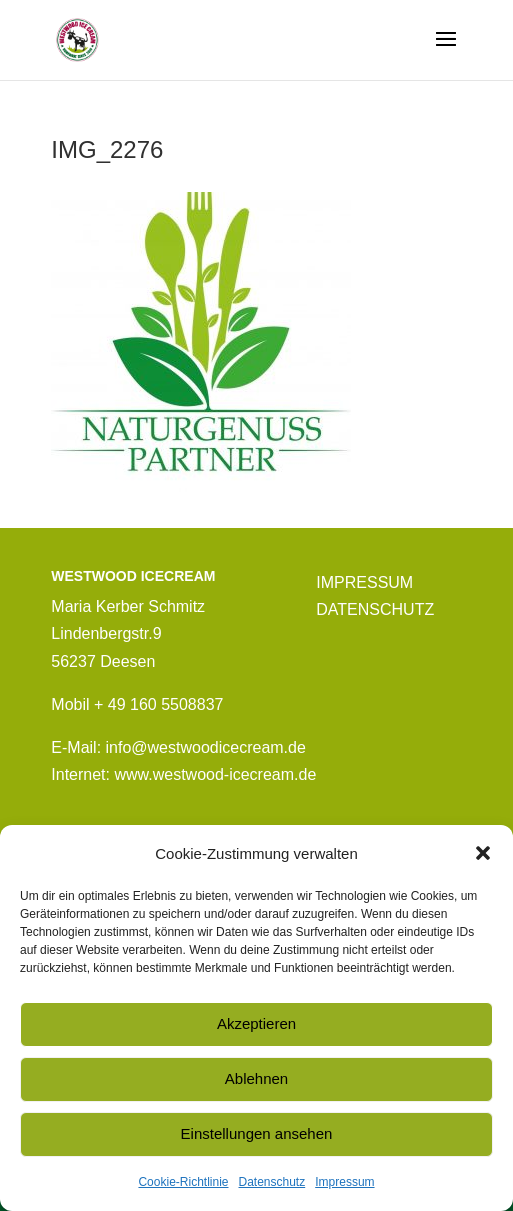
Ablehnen (256, 1078)
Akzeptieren (256, 1023)
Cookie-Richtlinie (183, 1182)
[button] (483, 853)
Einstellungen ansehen (257, 1133)
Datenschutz (272, 1182)
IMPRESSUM (364, 582)
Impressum (344, 1182)
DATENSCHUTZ (375, 609)
